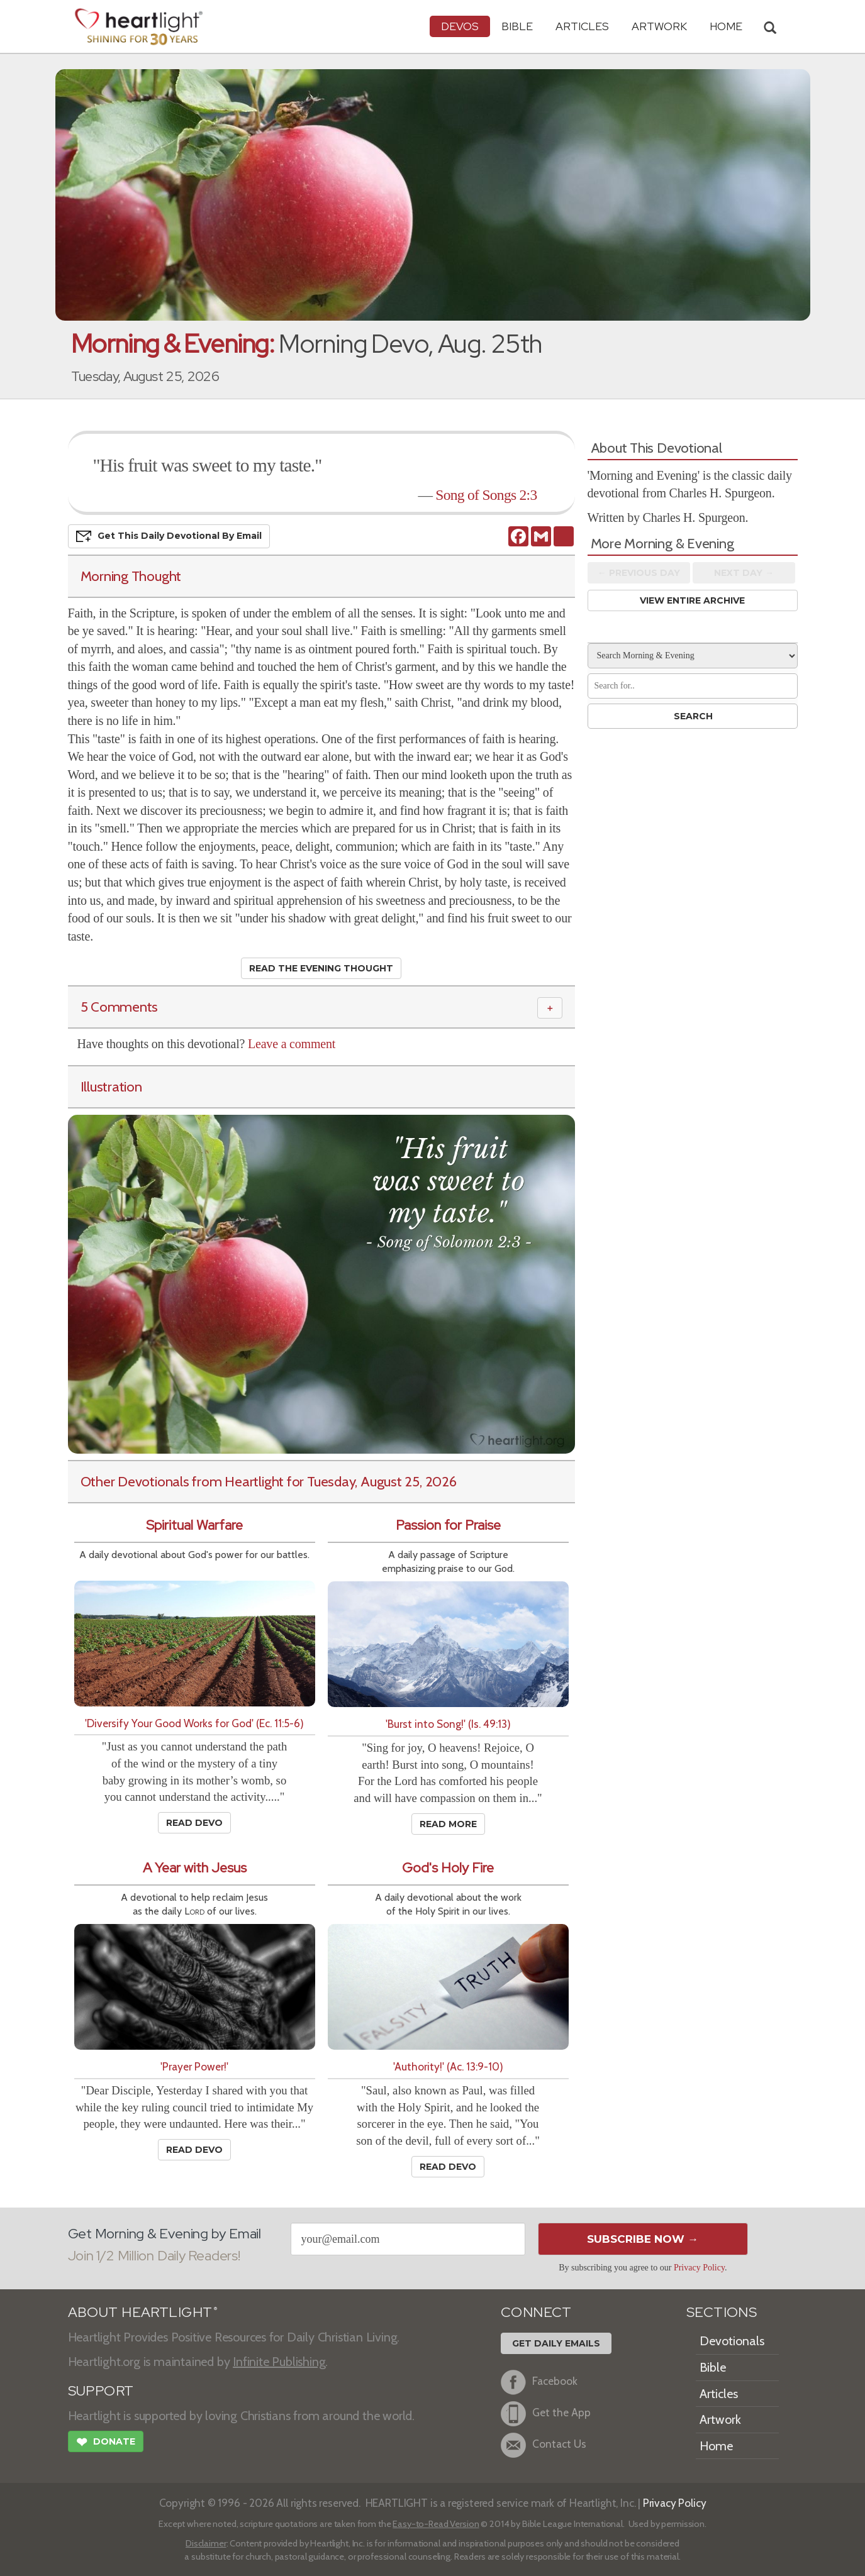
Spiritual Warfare (194, 1525)
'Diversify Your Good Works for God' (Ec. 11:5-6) (194, 1723)
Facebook (539, 2382)
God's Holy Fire (448, 1868)
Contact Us (543, 2445)
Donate (105, 2443)
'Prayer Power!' (194, 2066)
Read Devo (194, 1822)
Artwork (659, 26)
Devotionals (732, 2340)
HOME (726, 26)
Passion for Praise (448, 1525)
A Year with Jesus (195, 1868)
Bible (517, 26)
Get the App (546, 2413)
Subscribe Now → (642, 2239)
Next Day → (744, 572)
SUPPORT (101, 2391)
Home (716, 2445)
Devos (460, 26)
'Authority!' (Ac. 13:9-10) (448, 2066)
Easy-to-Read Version (436, 2523)
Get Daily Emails (556, 2343)
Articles (582, 26)
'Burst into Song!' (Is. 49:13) (448, 1723)
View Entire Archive (692, 600)
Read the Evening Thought (321, 968)
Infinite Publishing (279, 2361)
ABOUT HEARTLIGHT (143, 2312)
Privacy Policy (699, 2267)
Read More (448, 1824)
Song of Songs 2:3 (486, 495)
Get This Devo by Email (169, 536)
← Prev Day (639, 573)
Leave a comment (291, 1044)
